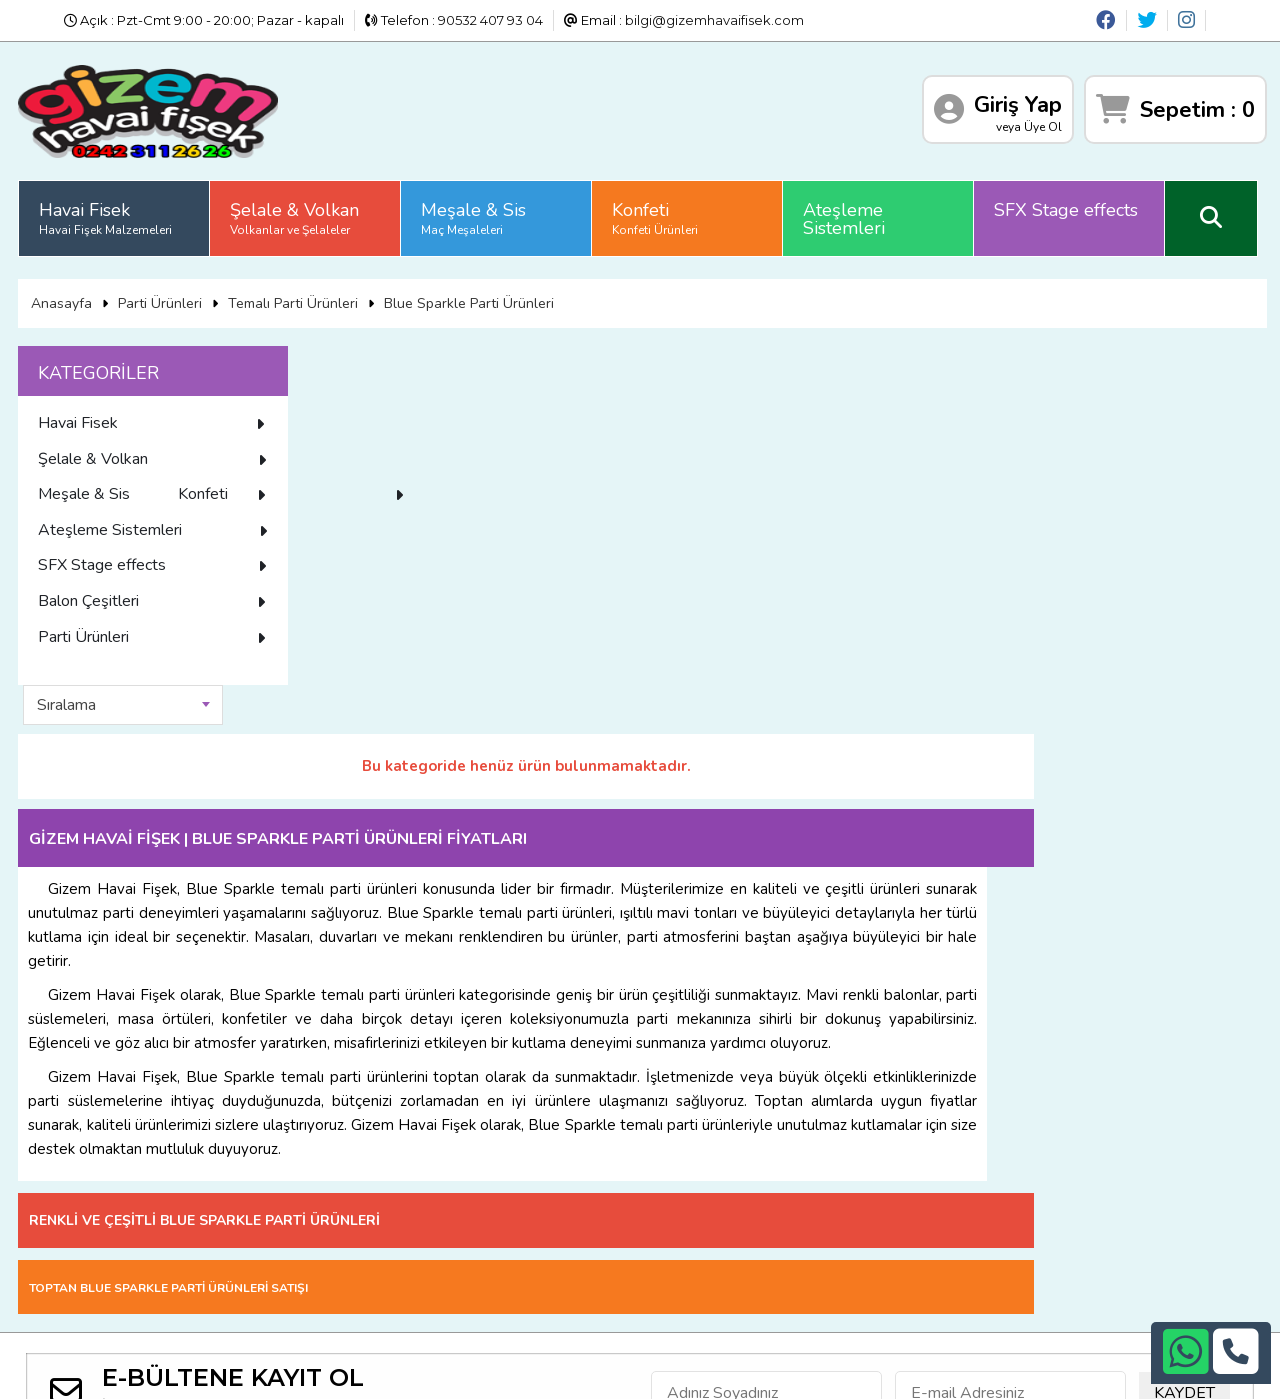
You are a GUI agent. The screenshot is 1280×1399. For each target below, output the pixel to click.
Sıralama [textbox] (358, 363)
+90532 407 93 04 (673, 1221)
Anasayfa (62, 298)
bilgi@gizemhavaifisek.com (714, 20)
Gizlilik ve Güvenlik (102, 1202)
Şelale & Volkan (296, 215)
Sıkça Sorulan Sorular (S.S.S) (337, 1153)
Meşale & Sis (475, 215)
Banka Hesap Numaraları (123, 1178)
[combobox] (415, 363)
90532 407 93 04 (490, 20)
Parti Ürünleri (161, 298)
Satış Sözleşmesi (300, 1202)
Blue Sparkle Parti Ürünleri (470, 298)
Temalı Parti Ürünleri (294, 298)
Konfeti (657, 215)
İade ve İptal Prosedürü (322, 1178)
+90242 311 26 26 (672, 1196)
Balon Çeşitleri (155, 634)
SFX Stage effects (1068, 207)
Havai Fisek (107, 215)
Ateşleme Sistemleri (846, 216)
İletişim (66, 1227)
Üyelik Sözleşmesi (304, 1227)
